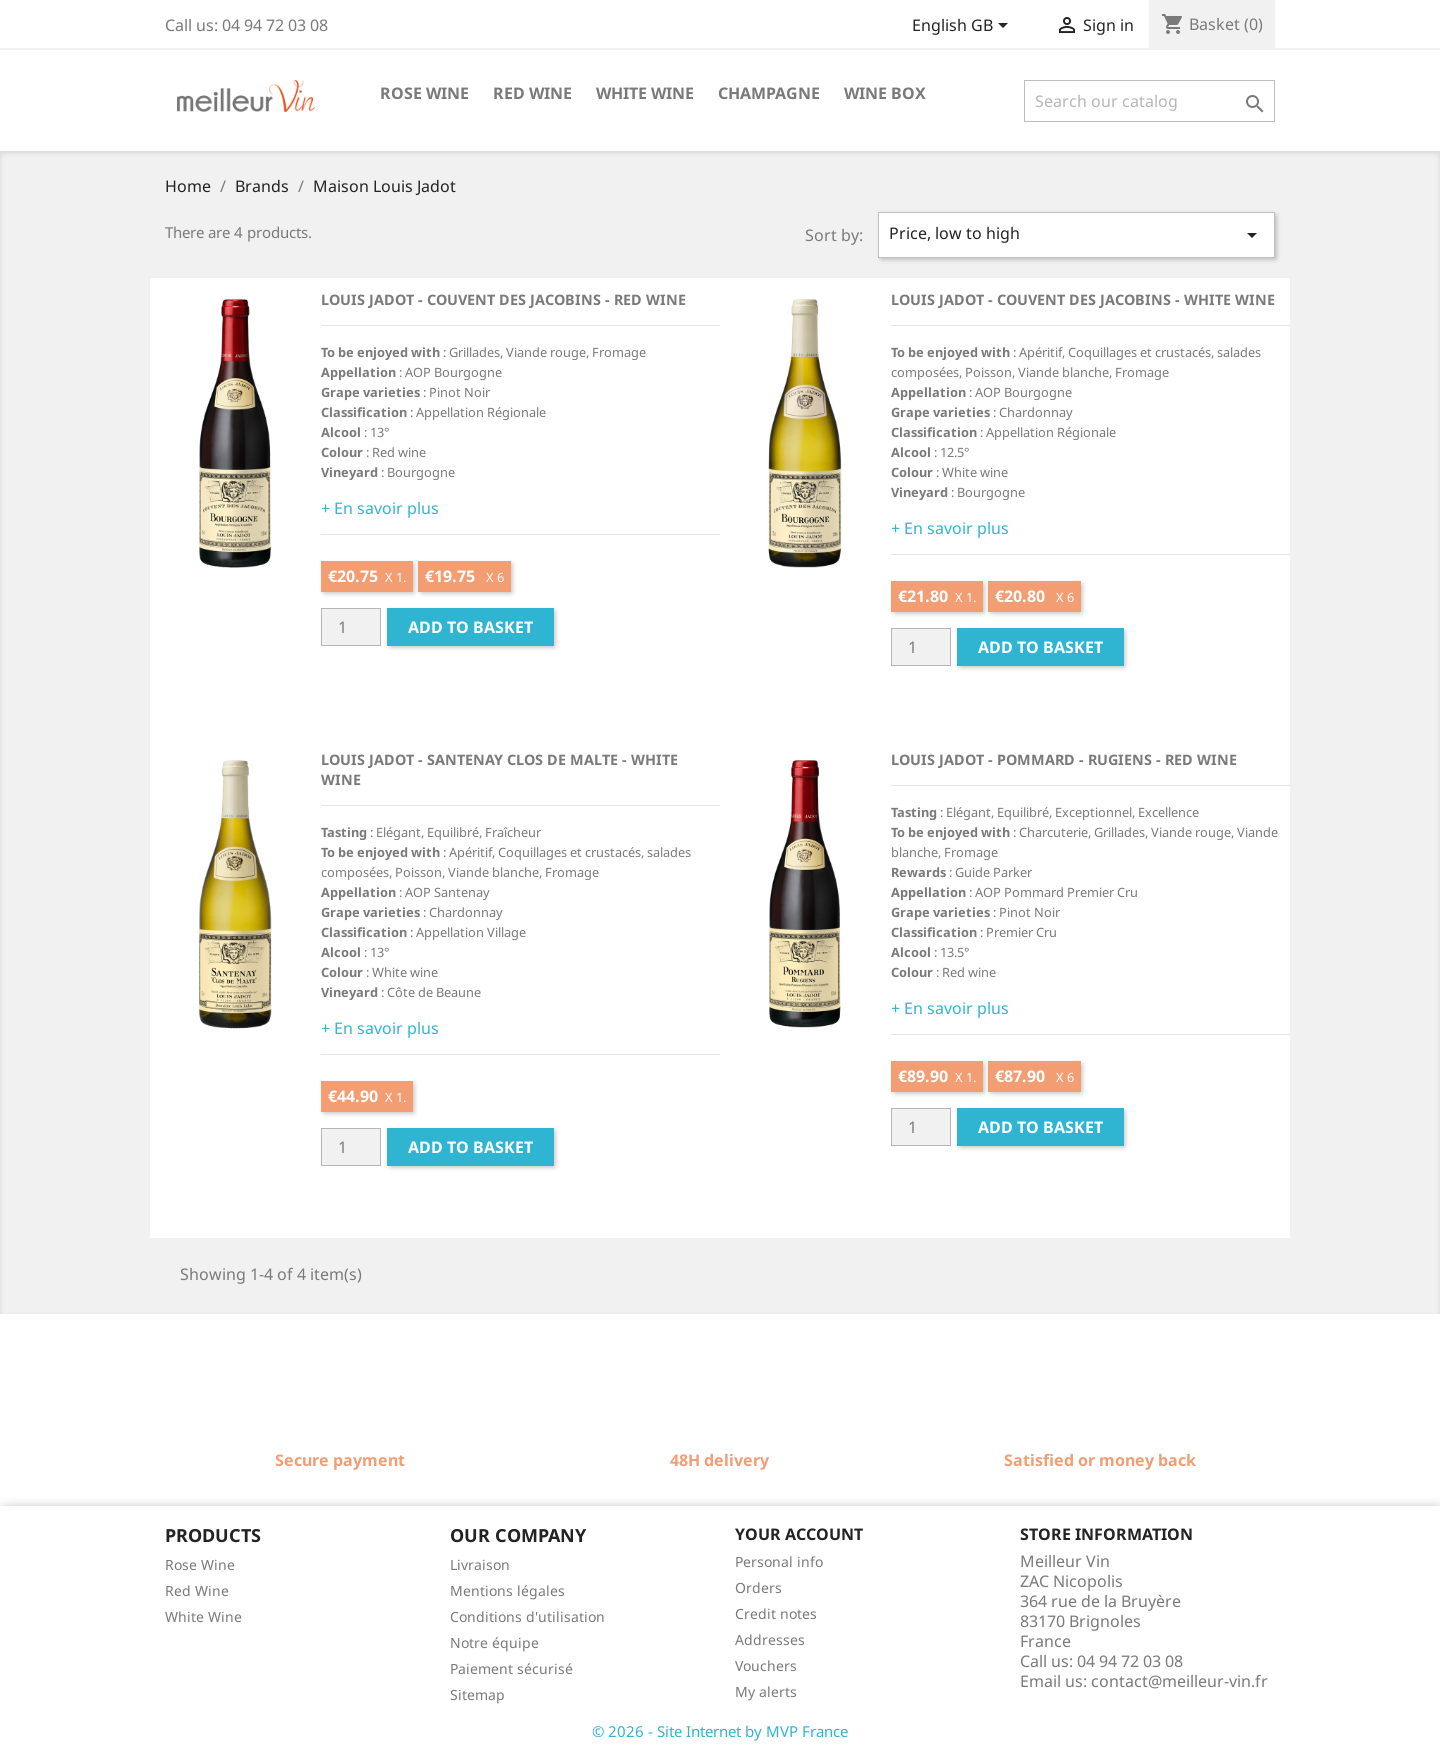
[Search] (1149, 101)
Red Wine (197, 1590)
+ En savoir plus (380, 508)
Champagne (769, 93)
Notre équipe (494, 1642)
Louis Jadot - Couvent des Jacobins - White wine (1083, 299)
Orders (758, 1587)
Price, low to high (1077, 234)
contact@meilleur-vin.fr (1179, 1681)
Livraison (480, 1564)
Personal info (779, 1561)
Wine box (885, 93)
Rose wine (424, 93)
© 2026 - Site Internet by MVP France (720, 1731)
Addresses (770, 1639)
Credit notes (776, 1613)
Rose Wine (200, 1564)
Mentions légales (507, 1590)
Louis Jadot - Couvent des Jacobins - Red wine (503, 299)
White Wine (203, 1616)
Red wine (532, 93)
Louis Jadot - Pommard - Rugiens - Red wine (1064, 759)
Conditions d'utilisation (527, 1616)
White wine (645, 93)
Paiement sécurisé (511, 1668)
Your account (799, 1534)
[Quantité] (351, 627)
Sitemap (477, 1694)
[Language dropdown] (963, 27)
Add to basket (470, 627)
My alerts (766, 1691)
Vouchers (766, 1665)
